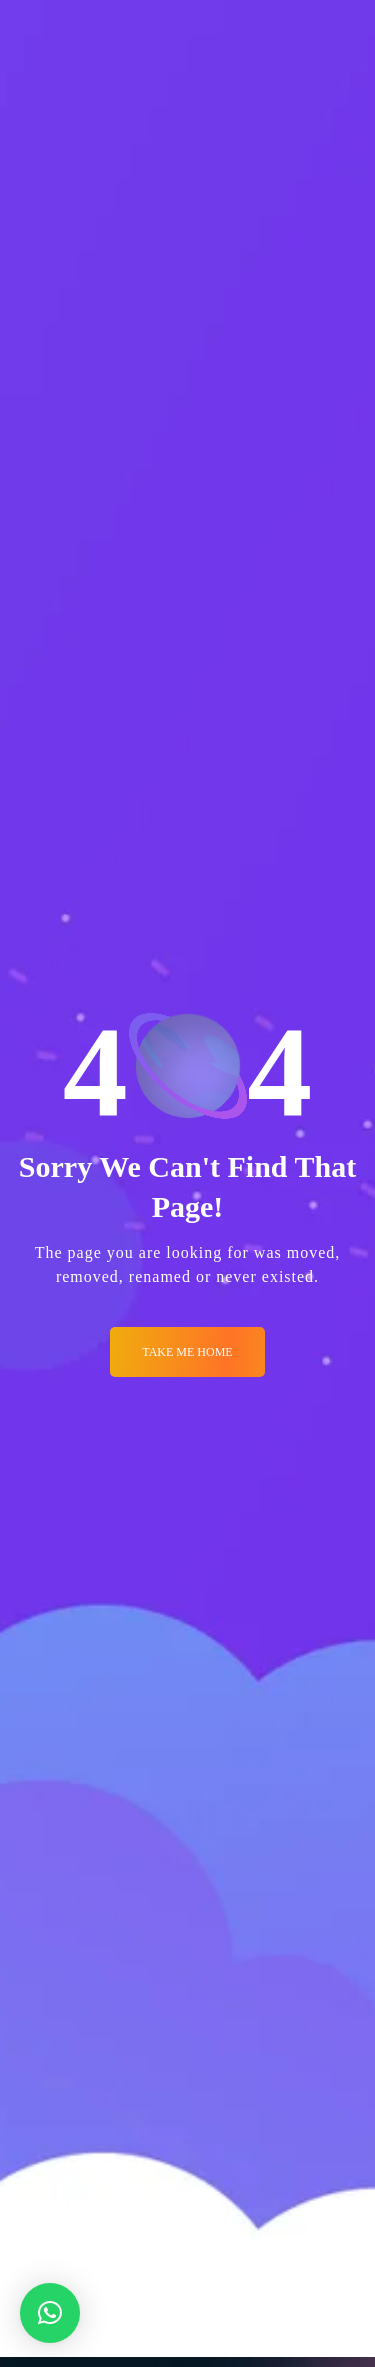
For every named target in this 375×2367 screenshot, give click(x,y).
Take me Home (187, 1352)
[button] (50, 2313)
